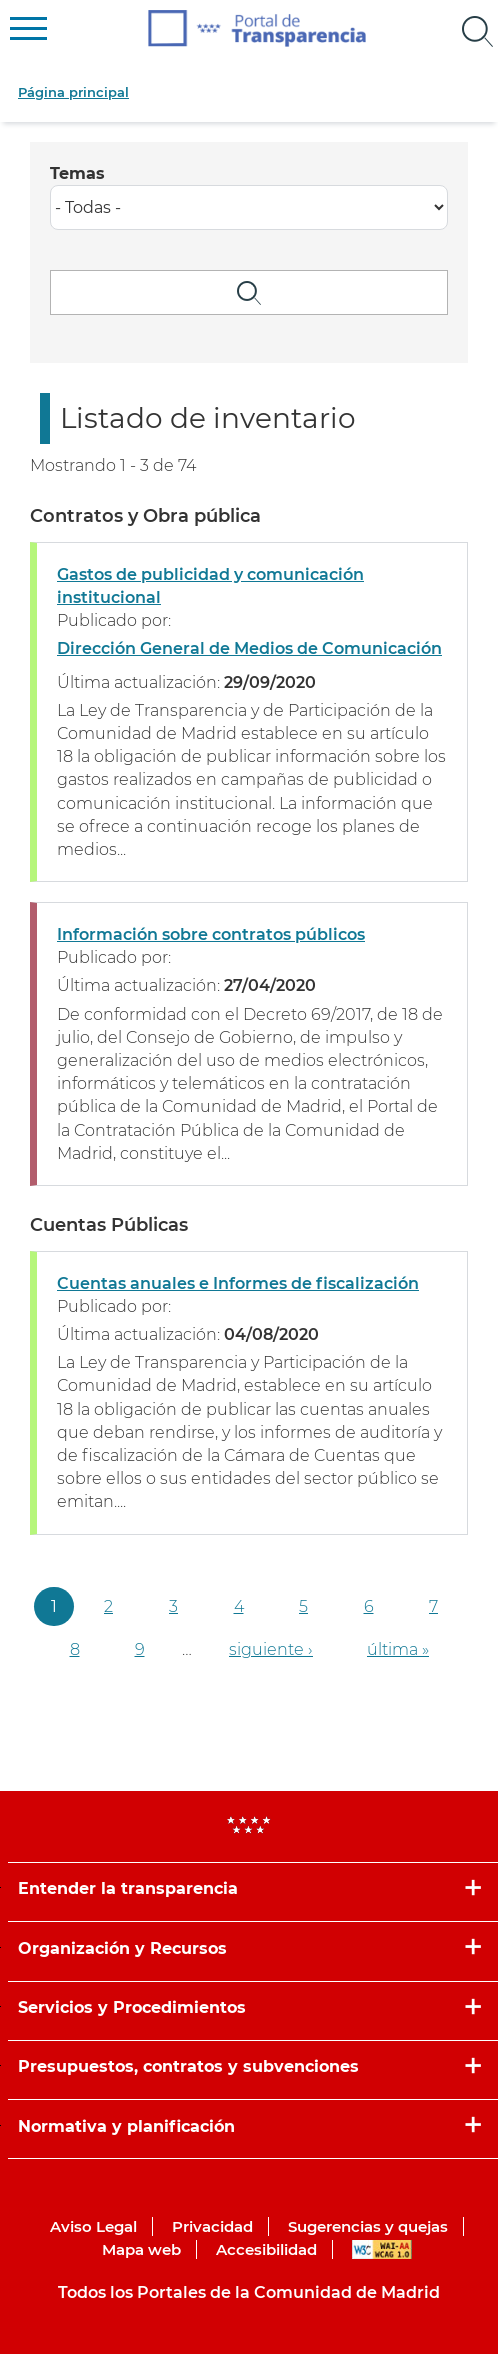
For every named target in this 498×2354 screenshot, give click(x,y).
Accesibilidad (266, 2249)
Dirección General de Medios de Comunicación (249, 648)
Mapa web (141, 2249)
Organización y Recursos (122, 1948)
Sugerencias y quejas (368, 2226)
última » (398, 1649)
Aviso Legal (93, 2226)
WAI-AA (382, 2249)
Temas (77, 173)
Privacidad (212, 2226)
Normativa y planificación (126, 2126)
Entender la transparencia (128, 1888)
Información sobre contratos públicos (211, 934)
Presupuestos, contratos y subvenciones (188, 2066)
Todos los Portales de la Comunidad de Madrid (249, 2292)
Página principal (73, 92)
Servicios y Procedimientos (132, 2007)
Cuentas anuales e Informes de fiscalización (238, 1283)
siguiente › (271, 1649)
